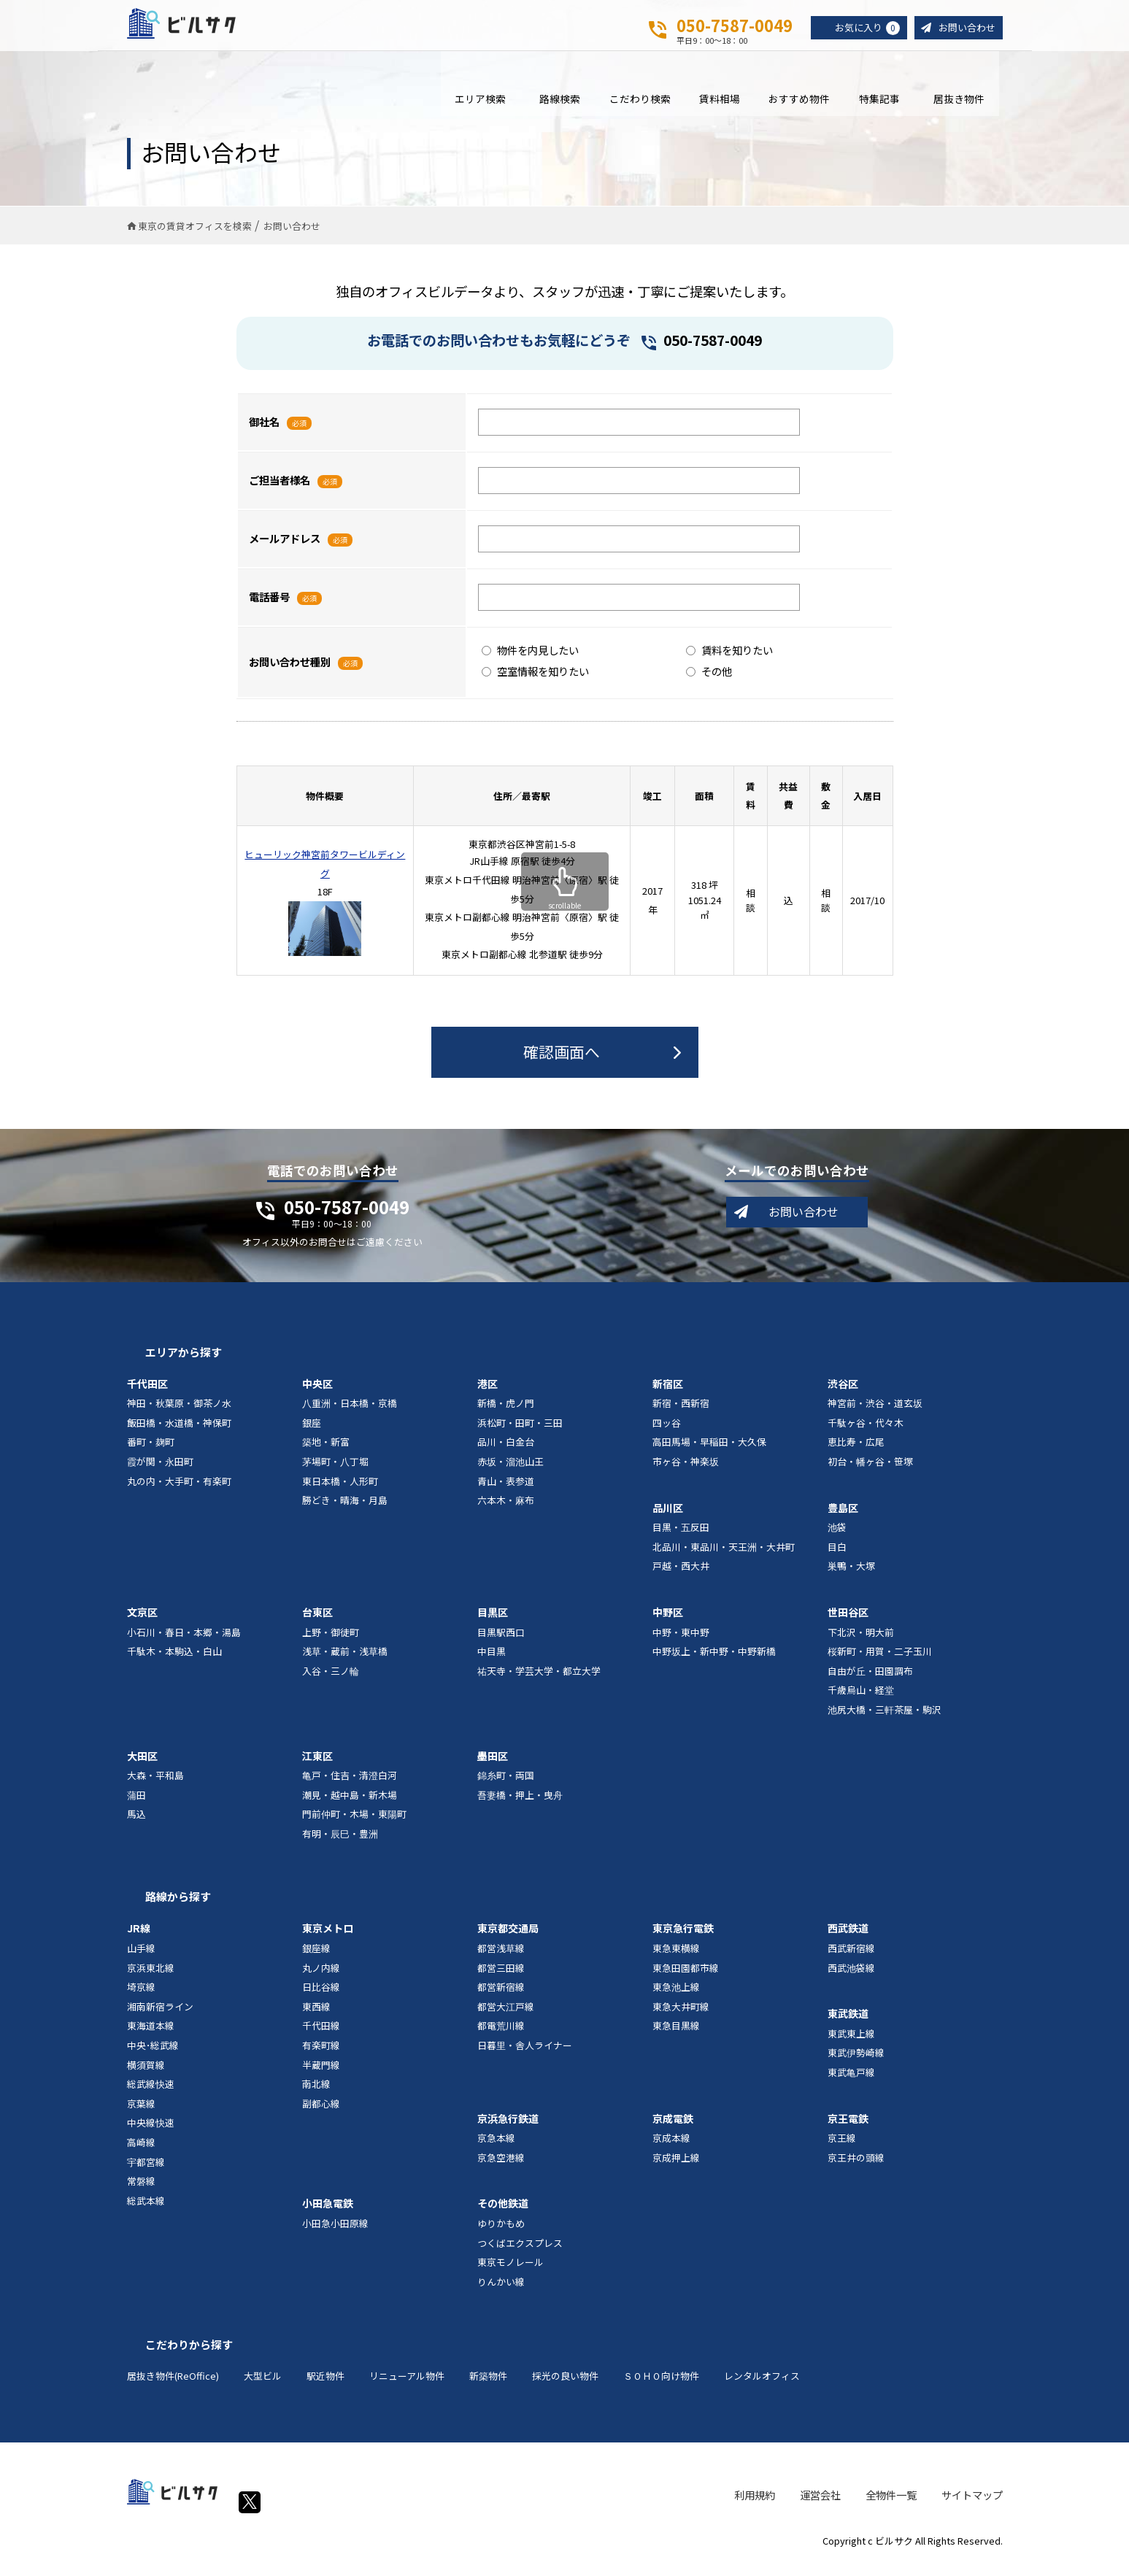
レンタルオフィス (762, 2387)
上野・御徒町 (330, 1642)
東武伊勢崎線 (856, 2063)
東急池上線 (676, 1998)
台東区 (317, 1622)
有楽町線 (321, 2055)
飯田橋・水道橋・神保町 (179, 1433)
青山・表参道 (505, 1491)
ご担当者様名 (279, 490)
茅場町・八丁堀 (335, 1471)
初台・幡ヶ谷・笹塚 (870, 1471)
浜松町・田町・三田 (520, 1433)
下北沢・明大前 (861, 1642)
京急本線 (496, 2149)
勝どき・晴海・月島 (345, 1511)
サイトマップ (972, 2505)
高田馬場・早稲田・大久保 (709, 1452)
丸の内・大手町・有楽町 (179, 1491)
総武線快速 (150, 2095)
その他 (709, 681)
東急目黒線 (676, 2036)
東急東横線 (676, 1959)
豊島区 (843, 1518)
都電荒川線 (501, 2036)
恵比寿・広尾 (856, 1452)
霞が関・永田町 (160, 1471)
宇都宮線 (146, 2172)
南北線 (316, 2095)
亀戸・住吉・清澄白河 (349, 1786)
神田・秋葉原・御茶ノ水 (179, 1414)
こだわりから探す (189, 2355)
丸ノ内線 (321, 1978)
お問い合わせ (964, 28)
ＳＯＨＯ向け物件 (661, 2387)
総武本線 (146, 2211)
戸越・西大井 (680, 1577)
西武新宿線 (851, 1959)
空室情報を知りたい (535, 681)
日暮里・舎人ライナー (524, 2055)
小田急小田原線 (335, 2233)
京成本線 (671, 2149)
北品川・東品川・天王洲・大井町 (723, 1557)
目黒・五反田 (680, 1538)
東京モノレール (510, 2273)
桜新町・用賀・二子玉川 (880, 1662)
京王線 (842, 2149)
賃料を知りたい (729, 660)
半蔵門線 (321, 2075)
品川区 (667, 1518)
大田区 (142, 1766)
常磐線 (141, 2192)
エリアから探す (183, 1362)
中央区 (317, 1394)
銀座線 (316, 1959)
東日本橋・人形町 (340, 1491)
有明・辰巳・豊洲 (340, 1844)
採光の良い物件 (565, 2387)
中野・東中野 (680, 1642)
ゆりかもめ (501, 2233)
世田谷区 (848, 1622)
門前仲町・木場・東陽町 (354, 1825)
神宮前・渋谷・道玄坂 (875, 1414)
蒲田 (136, 1805)
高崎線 (141, 2152)
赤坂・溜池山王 (510, 1471)
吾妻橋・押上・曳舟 (520, 1805)
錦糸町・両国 (505, 1786)
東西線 (316, 2017)
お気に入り (861, 28)
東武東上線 (851, 2044)
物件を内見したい (530, 660)
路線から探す (178, 1907)
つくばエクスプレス (520, 2253)
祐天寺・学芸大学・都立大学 (539, 1681)
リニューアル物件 (406, 2387)
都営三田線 (501, 1978)
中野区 (667, 1622)
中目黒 (491, 1662)
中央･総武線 (153, 2055)
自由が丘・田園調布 (870, 1681)
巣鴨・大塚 (851, 1577)
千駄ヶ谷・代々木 (865, 1433)
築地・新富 (326, 1452)
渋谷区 (843, 1394)
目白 (837, 1557)
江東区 (317, 1766)
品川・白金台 (505, 1452)
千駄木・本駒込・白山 (174, 1662)
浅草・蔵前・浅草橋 (345, 1662)
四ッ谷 (666, 1433)
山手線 (141, 1959)
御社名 (264, 432)
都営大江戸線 (505, 2017)
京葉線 (141, 2114)
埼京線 (141, 1998)
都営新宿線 (501, 1998)
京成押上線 (676, 2168)
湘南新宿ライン (160, 2017)
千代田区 (147, 1394)
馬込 (136, 1825)
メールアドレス (284, 549)
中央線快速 (150, 2133)
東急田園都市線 (685, 1978)
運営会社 (820, 2505)
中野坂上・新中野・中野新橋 (714, 1662)
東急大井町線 (680, 2017)
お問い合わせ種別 (290, 672)
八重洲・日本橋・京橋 (349, 1414)
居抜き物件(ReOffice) (173, 2387)
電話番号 (269, 607)
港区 (487, 1394)
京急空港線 (501, 2168)
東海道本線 (150, 2036)
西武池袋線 (851, 1978)
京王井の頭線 (856, 2168)
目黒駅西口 (501, 1642)
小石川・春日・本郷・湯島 (184, 1642)
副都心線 (321, 2114)
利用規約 (754, 2505)
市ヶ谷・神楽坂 (685, 1471)
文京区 (142, 1622)
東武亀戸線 (851, 2082)
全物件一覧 (891, 2505)
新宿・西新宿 (680, 1414)
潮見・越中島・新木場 (349, 1805)
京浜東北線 (150, 1978)
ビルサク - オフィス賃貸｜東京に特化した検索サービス (199, 28)
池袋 (837, 1538)
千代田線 (321, 2036)
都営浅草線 (501, 1959)
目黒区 (492, 1622)
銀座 (311, 1433)
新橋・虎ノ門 (505, 1414)
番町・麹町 (150, 1452)
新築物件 (488, 2387)
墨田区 (492, 1766)
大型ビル (263, 2387)
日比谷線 (321, 1998)
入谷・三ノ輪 (330, 1681)
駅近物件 (325, 2387)
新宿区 (667, 1394)
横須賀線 (146, 2075)
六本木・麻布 (505, 1511)
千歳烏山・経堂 (861, 1701)
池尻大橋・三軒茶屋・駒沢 (884, 1720)
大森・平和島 (155, 1786)
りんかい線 (501, 2292)
